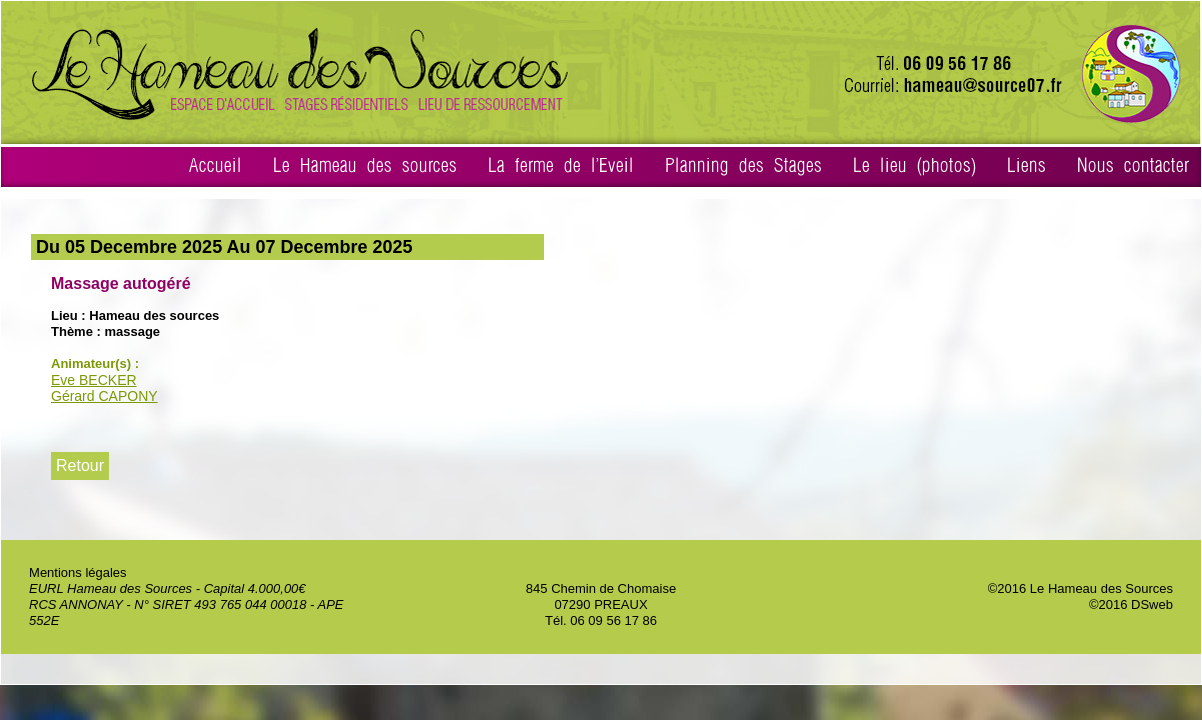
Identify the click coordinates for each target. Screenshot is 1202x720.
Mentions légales (78, 572)
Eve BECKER (94, 380)
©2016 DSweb (1131, 604)
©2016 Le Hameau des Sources (1080, 588)
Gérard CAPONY (104, 396)
